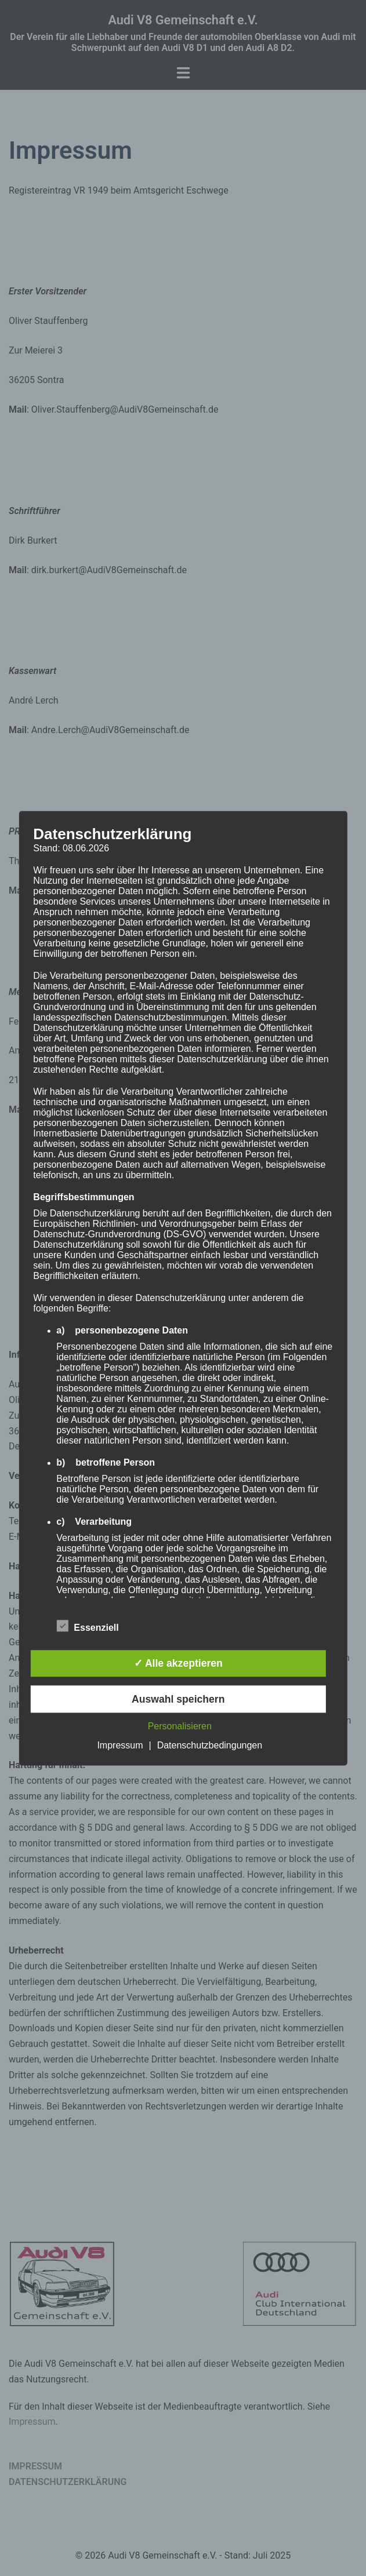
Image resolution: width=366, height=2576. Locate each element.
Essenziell (87, 1626)
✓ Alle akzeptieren (178, 1664)
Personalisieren (180, 1726)
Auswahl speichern (178, 1699)
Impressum (120, 1745)
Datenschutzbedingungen (209, 1745)
